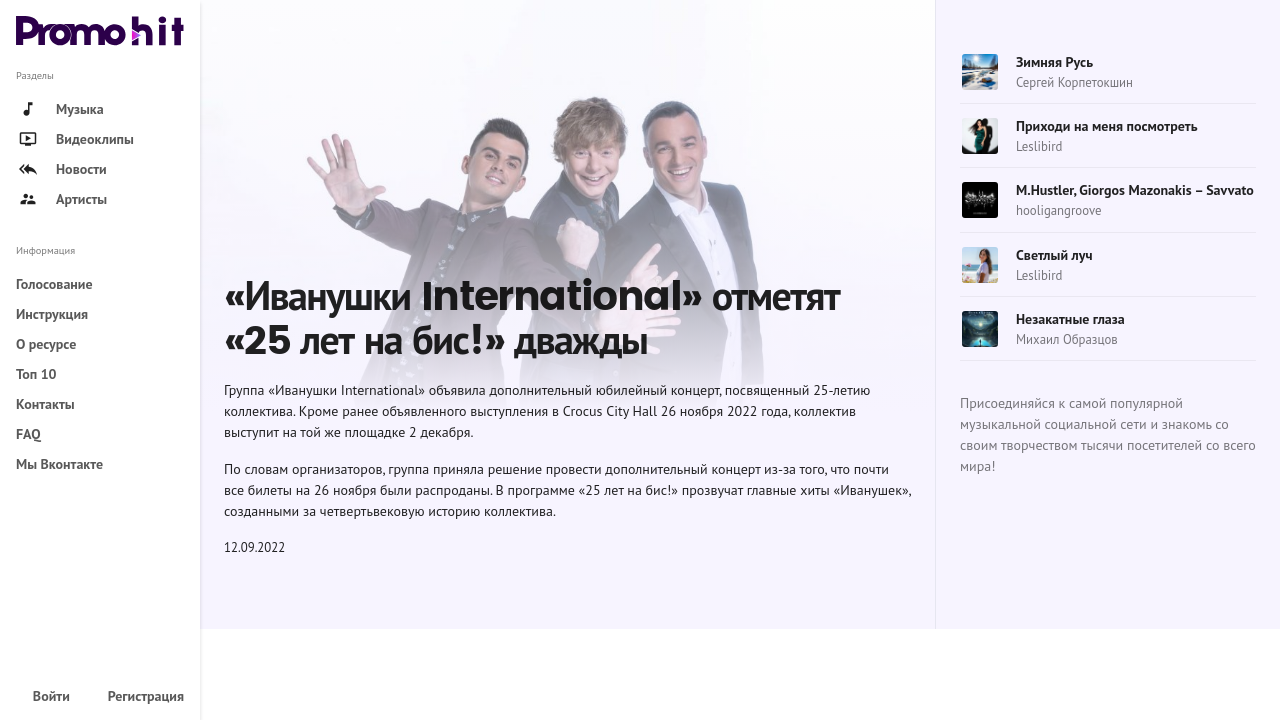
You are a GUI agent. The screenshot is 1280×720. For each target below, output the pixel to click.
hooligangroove (1058, 210)
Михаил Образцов (1067, 339)
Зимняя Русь (1054, 62)
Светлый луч (1054, 255)
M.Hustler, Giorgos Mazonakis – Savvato (1135, 190)
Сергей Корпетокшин (1074, 82)
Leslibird (1039, 146)
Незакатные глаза (1070, 319)
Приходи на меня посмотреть (1107, 126)
